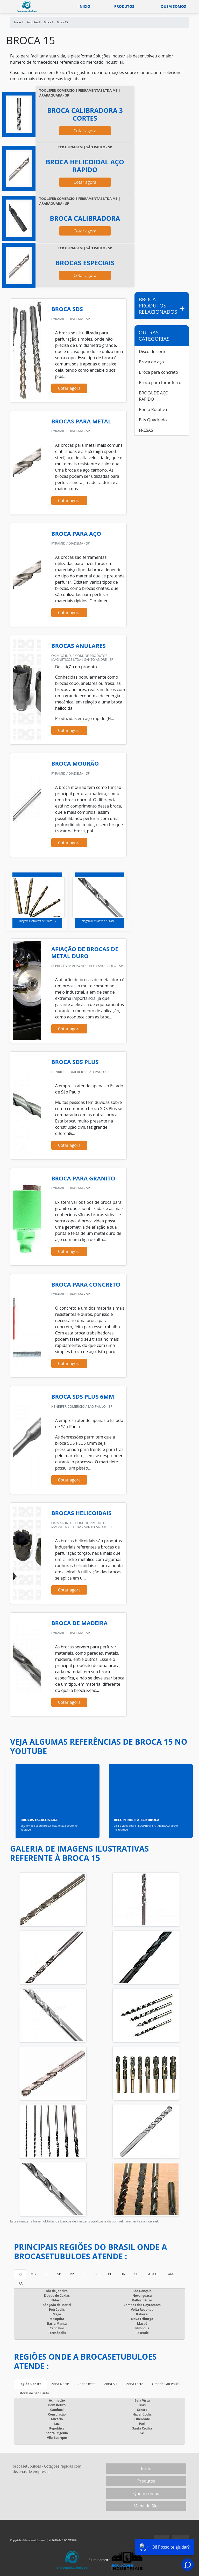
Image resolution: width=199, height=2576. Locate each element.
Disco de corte (152, 351)
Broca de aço (151, 362)
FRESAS (146, 430)
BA (123, 2274)
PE (110, 2274)
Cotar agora (85, 131)
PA (20, 2283)
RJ (20, 2274)
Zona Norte (60, 2383)
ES (46, 2274)
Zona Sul (110, 2383)
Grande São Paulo (166, 2383)
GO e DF (152, 2274)
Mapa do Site (146, 2506)
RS (97, 2274)
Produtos (124, 6)
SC (85, 2274)
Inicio (84, 6)
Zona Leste (134, 2383)
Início (146, 2468)
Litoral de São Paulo (33, 2393)
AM (170, 2274)
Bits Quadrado (153, 420)
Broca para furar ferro (160, 382)
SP (59, 2274)
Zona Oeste (86, 2383)
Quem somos (173, 6)
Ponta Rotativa (153, 409)
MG (33, 2274)
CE (136, 2274)
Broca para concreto (158, 372)
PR (72, 2274)
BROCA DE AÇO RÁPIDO (153, 396)
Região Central (30, 2383)
